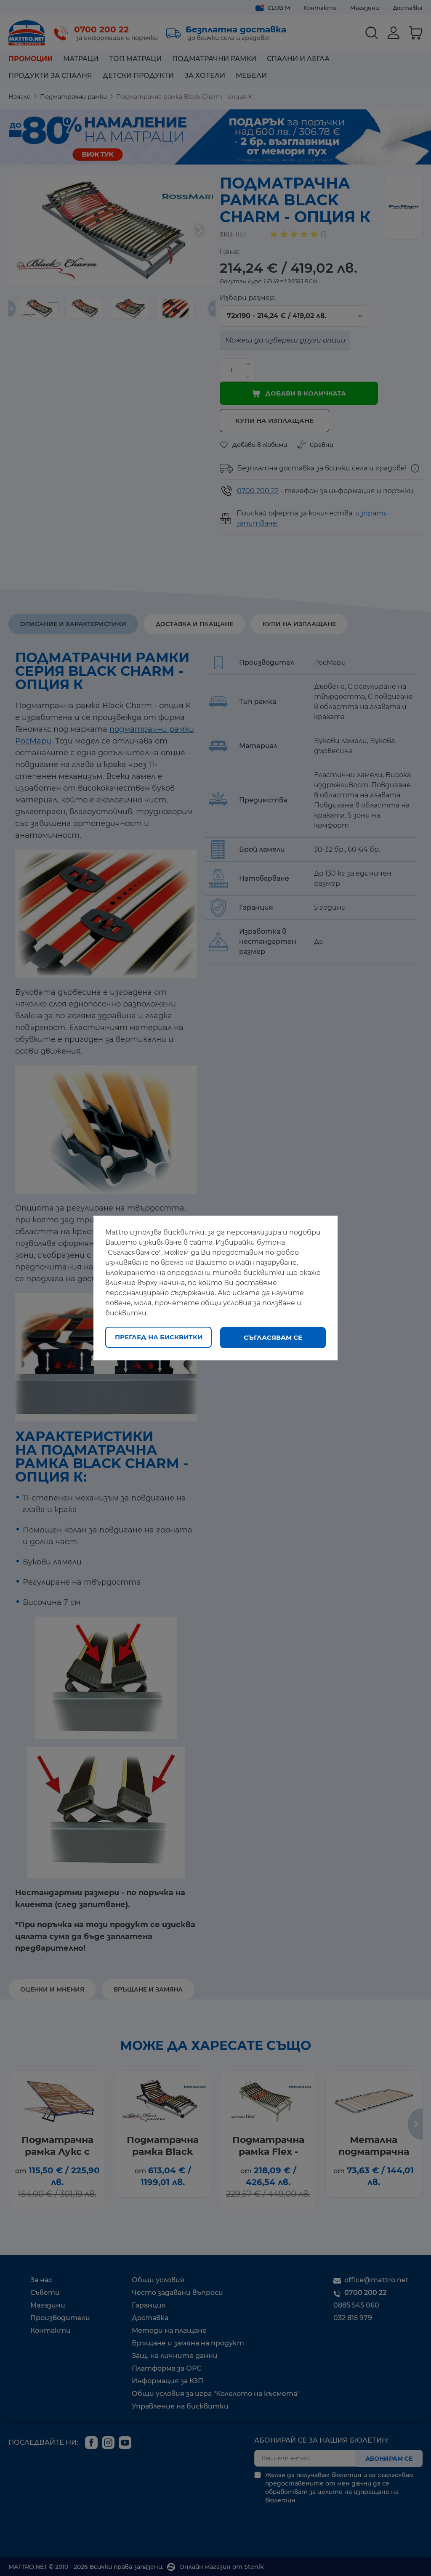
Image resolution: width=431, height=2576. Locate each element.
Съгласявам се (273, 1337)
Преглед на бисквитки (158, 1337)
